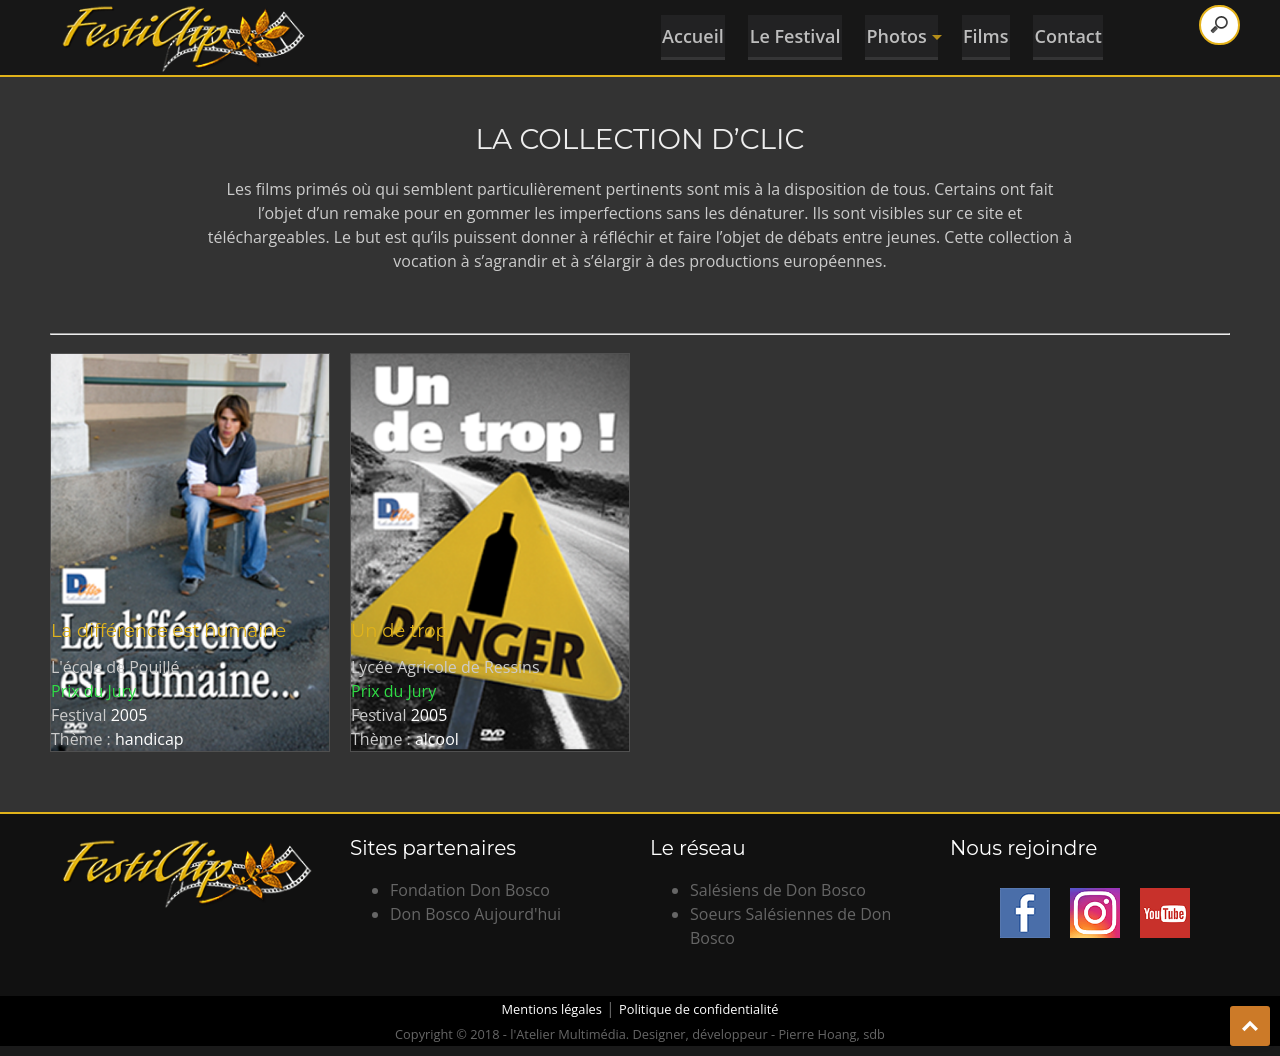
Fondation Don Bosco (470, 890)
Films (985, 34)
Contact (1073, 34)
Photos (898, 34)
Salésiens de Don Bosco (778, 890)
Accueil (677, 34)
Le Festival (784, 34)
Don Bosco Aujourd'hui (475, 914)
